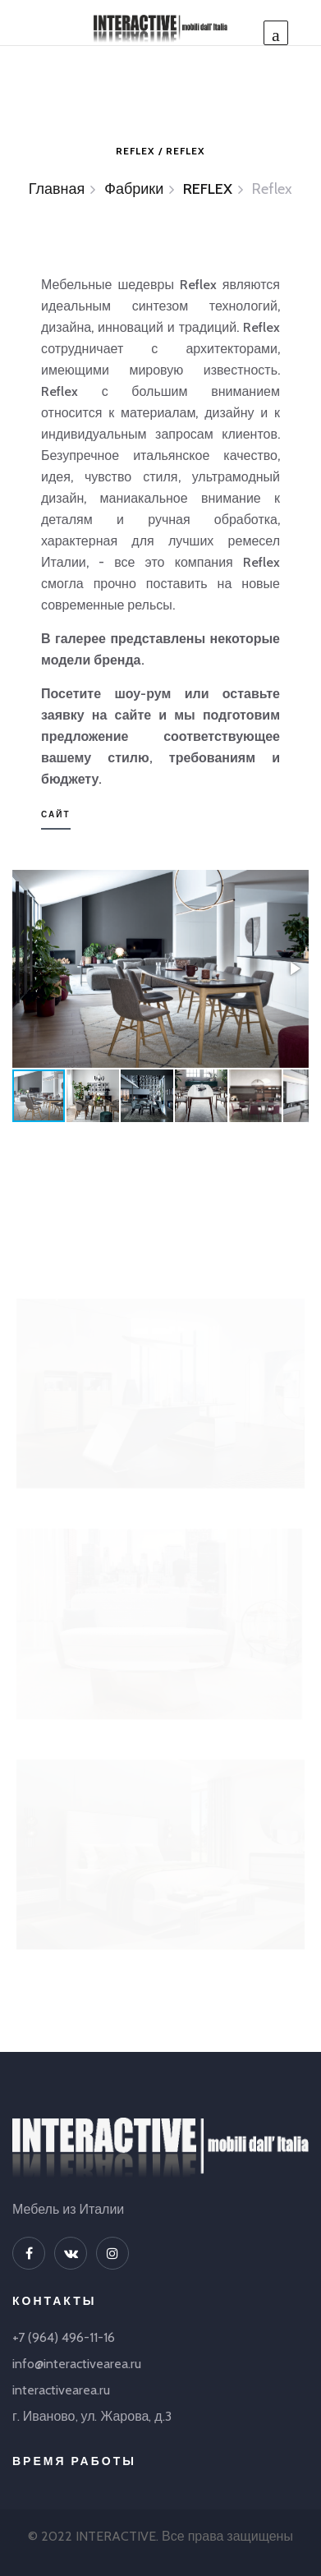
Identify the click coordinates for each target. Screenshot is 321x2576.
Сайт (56, 814)
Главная (57, 189)
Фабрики (133, 189)
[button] (294, 968)
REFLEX (207, 189)
